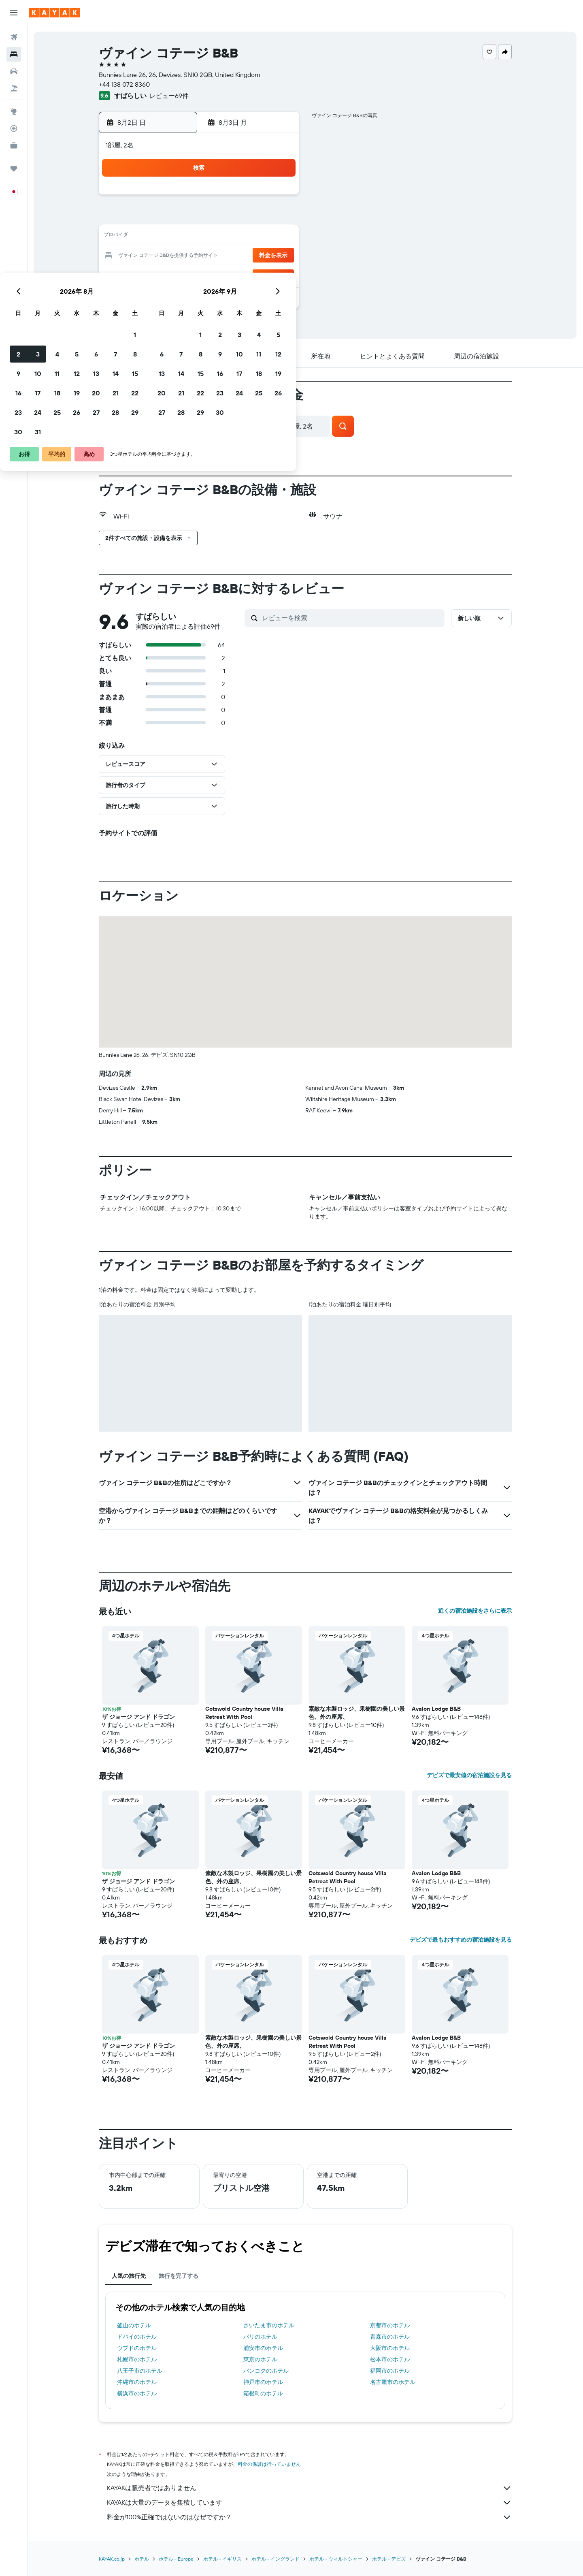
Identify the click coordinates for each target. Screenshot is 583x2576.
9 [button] (162, 237)
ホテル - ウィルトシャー (336, 2559)
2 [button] (162, 217)
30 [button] (161, 295)
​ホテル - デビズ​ (389, 2559)
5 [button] (220, 217)
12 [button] (220, 237)
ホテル (142, 2559)
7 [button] (258, 217)
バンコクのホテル (266, 2370)
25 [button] (200, 275)
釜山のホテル (134, 2325)
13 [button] (239, 237)
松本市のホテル (390, 2359)
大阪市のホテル (390, 2348)
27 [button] (239, 275)
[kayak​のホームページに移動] (54, 12)
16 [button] (162, 256)
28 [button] (258, 275)
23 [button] (161, 275)
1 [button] (278, 198)
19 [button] (220, 256)
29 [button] (278, 275)
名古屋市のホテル (393, 2382)
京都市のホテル (390, 2325)
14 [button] (259, 237)
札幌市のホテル (137, 2359)
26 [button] (219, 275)
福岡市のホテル (390, 2370)
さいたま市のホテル (269, 2325)
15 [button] (278, 237)
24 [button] (181, 275)
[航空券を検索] (13, 37)
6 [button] (239, 217)
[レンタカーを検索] (13, 71)
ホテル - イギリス (223, 2559)
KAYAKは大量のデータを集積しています (309, 2503)
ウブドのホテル (137, 2348)
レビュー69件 (169, 96)
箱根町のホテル (263, 2393)
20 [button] (239, 256)
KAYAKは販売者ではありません (309, 2488)
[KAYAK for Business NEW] (13, 145)
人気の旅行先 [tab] (129, 2275)
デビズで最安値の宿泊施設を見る (469, 1775)
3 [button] (181, 217)
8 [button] (278, 217)
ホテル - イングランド (276, 2559)
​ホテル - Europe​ (176, 2559)
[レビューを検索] (352, 617)
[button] (14, 12)
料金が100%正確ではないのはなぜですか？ (309, 2517)
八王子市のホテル (140, 2370)
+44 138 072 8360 (124, 84)
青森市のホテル (390, 2336)
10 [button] (181, 237)
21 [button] (259, 256)
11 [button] (200, 237)
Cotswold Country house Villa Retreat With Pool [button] (245, 1712)
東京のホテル (261, 2359)
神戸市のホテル (263, 2382)
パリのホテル (261, 2336)
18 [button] (201, 256)
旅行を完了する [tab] (179, 2275)
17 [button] (181, 256)
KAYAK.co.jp (112, 2559)
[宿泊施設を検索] (13, 54)
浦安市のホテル (263, 2348)
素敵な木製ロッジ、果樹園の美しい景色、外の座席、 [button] (357, 1712)
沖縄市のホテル (137, 2382)
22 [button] (278, 256)
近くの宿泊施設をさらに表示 (475, 1610)
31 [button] (181, 295)
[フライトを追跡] (13, 128)
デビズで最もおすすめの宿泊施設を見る (461, 1939)
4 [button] (200, 217)
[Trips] (13, 168)
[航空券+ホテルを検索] (13, 88)
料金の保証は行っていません (269, 2464)
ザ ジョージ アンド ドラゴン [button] (138, 1716)
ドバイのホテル (137, 2336)
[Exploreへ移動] (13, 111)
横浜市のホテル (137, 2393)
